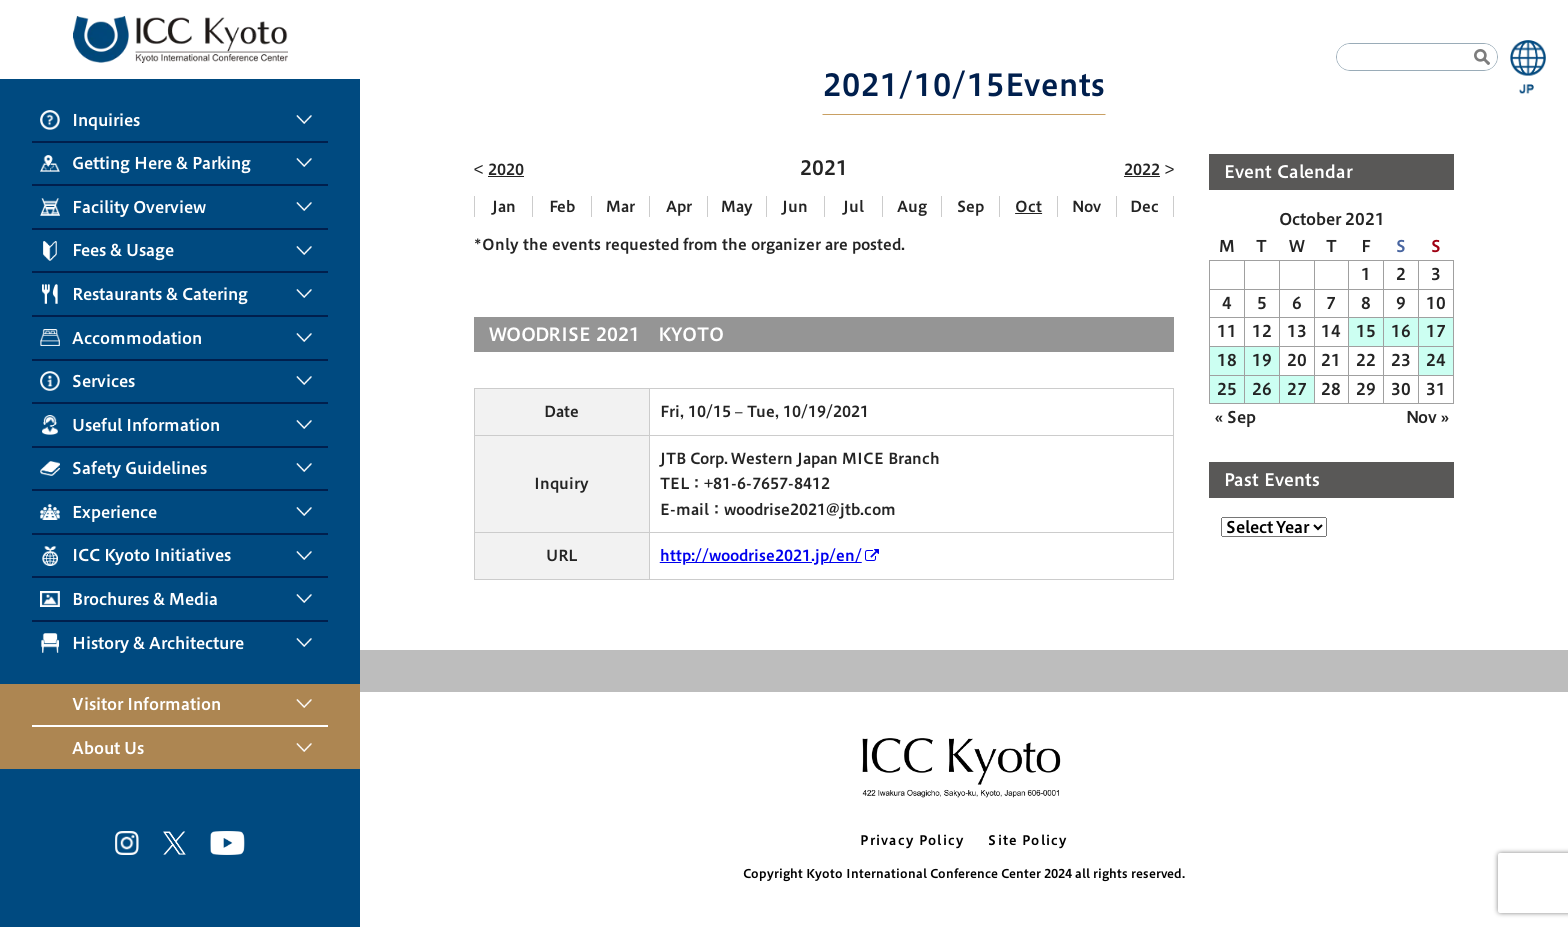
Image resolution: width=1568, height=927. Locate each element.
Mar (620, 206)
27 (1297, 389)
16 (1401, 331)
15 (1366, 331)
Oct (1028, 206)
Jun (795, 206)
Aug (912, 206)
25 (1227, 389)
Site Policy (1027, 840)
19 (1262, 360)
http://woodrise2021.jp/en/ (761, 555)
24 (1436, 360)
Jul (853, 206)
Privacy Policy (912, 840)
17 (1436, 331)
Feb (562, 206)
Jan (504, 206)
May (737, 206)
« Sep (1235, 417)
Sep (970, 206)
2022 (1142, 169)
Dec (1144, 206)
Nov (1086, 206)
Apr (679, 206)
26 (1262, 389)
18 (1227, 360)
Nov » (1427, 417)
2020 (506, 169)
